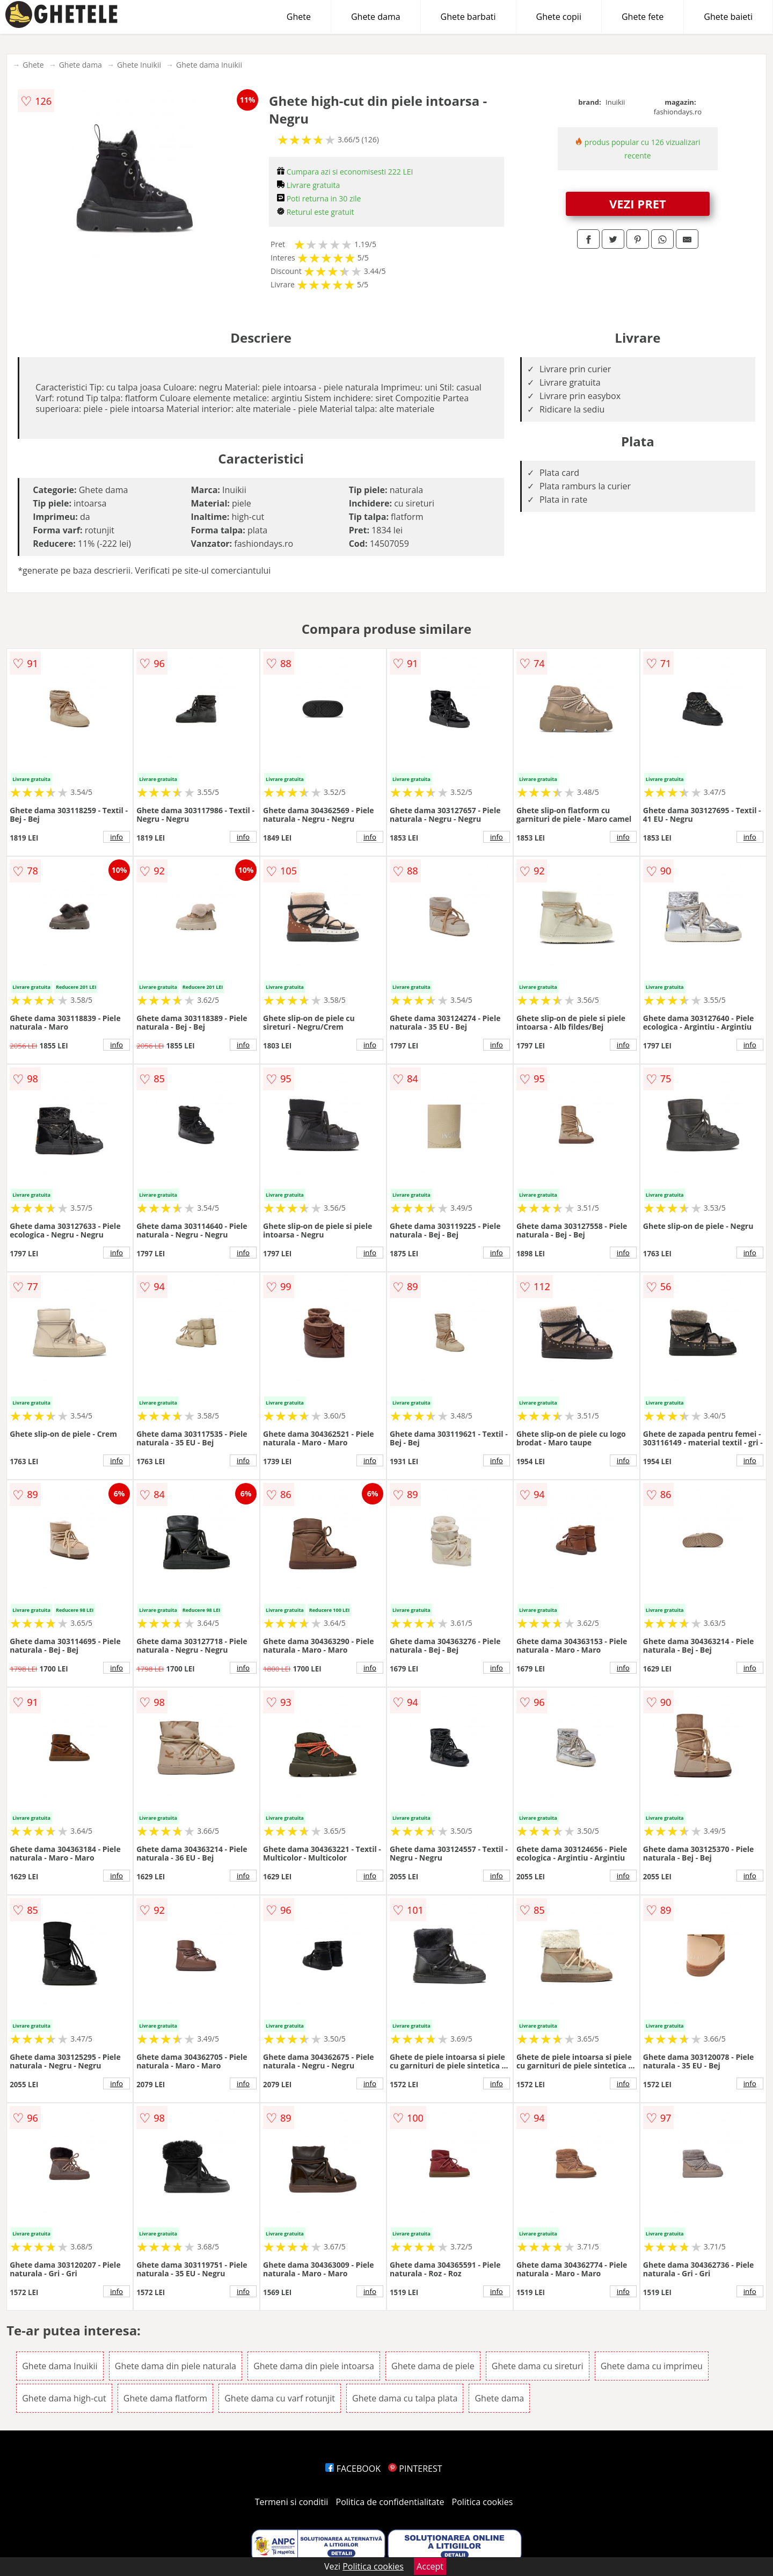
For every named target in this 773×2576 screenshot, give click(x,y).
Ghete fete (642, 17)
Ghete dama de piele (433, 2366)
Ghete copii (558, 17)
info (116, 837)
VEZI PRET (637, 204)
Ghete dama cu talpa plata (404, 2398)
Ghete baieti (728, 17)
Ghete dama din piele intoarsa (313, 2366)
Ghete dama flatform (165, 2398)
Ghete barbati (468, 17)
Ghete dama (375, 17)
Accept (430, 2566)
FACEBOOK (353, 2468)
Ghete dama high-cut (64, 2398)
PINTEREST (415, 2468)
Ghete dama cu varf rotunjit (279, 2398)
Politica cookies (482, 2502)
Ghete (299, 17)
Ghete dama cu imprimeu (652, 2366)
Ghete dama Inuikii (209, 65)
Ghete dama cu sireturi (538, 2366)
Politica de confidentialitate (390, 2502)
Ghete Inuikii (139, 65)
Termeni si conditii (292, 2502)
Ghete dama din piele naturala (175, 2366)
